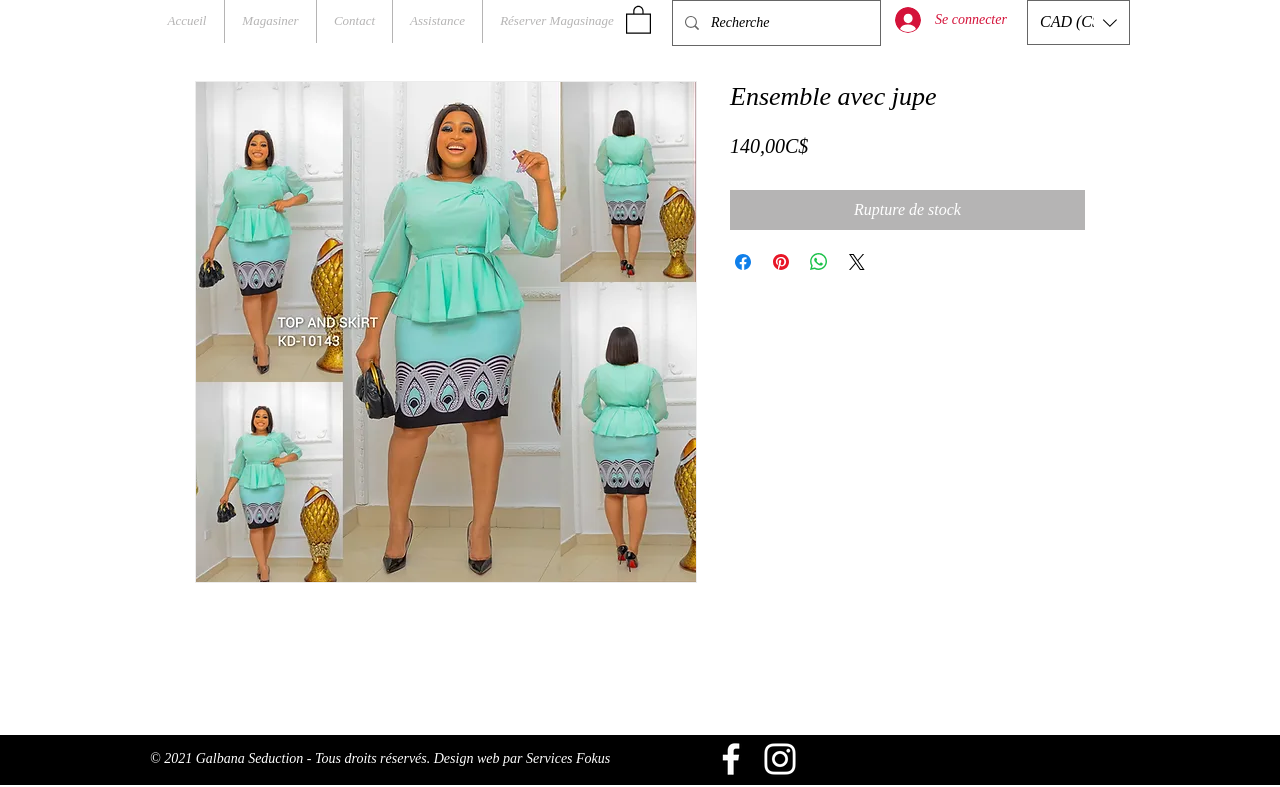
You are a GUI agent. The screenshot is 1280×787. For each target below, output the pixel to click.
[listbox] (1078, 22)
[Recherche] (774, 23)
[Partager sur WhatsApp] (819, 262)
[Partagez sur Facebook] (743, 262)
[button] (638, 19)
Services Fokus (568, 758)
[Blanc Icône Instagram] (780, 759)
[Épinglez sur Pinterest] (781, 262)
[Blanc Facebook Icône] (731, 759)
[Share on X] (857, 262)
